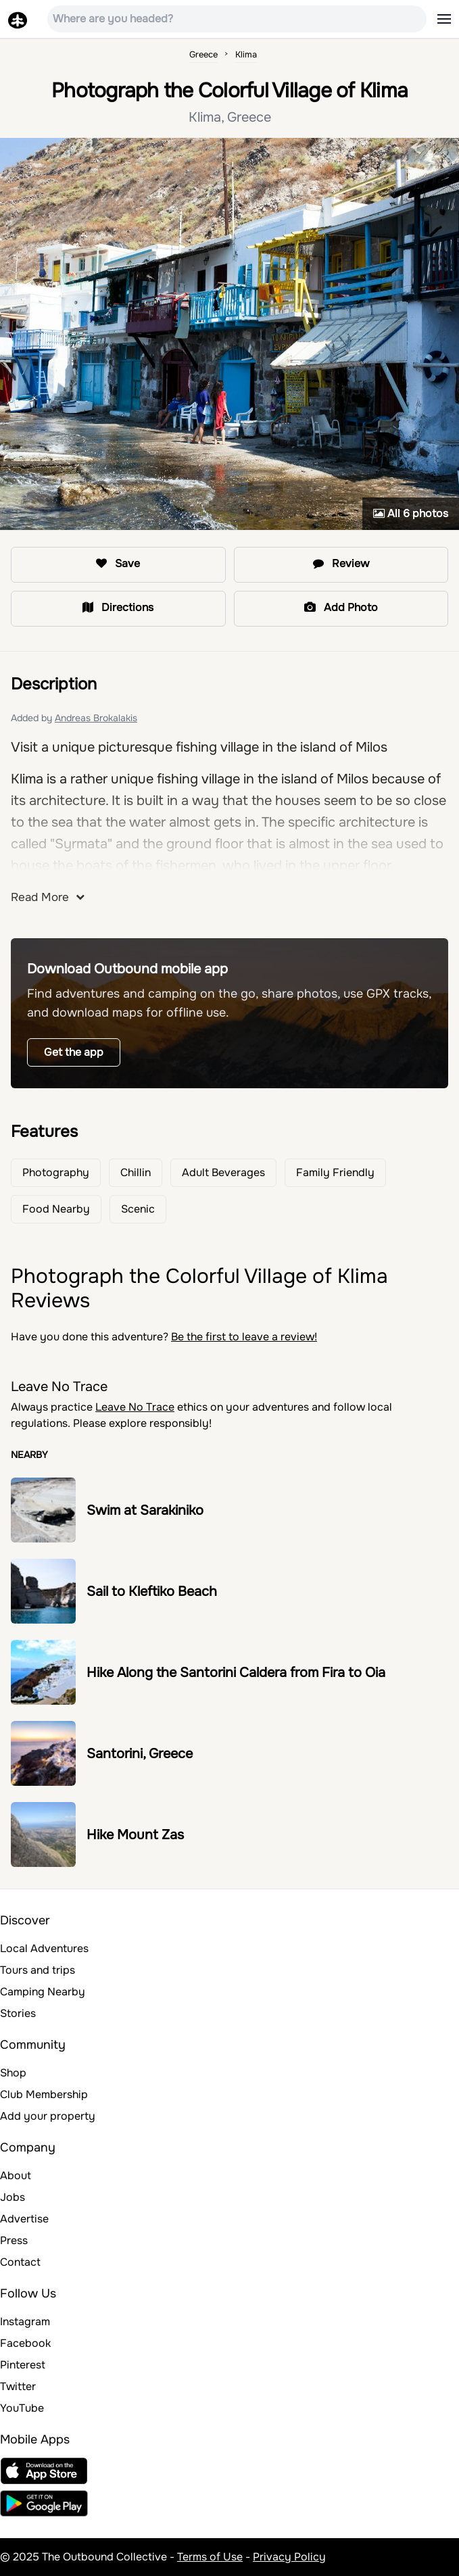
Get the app (73, 1052)
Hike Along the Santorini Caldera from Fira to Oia (236, 1672)
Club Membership (44, 2094)
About (15, 2175)
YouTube (22, 2408)
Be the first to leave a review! (244, 1337)
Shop (13, 2073)
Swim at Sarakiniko (145, 1510)
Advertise (24, 2219)
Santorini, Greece (140, 1753)
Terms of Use (210, 2557)
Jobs (12, 2197)
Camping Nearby (42, 1992)
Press (14, 2240)
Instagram (25, 2321)
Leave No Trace (134, 1407)
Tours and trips (37, 1970)
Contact (20, 2262)
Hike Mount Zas (135, 1834)
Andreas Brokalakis (96, 718)
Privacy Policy (289, 2557)
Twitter (18, 2386)
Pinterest (22, 2365)
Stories (18, 2013)
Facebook (25, 2343)
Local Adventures (44, 1948)
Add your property (47, 2116)
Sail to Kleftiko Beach (152, 1591)
